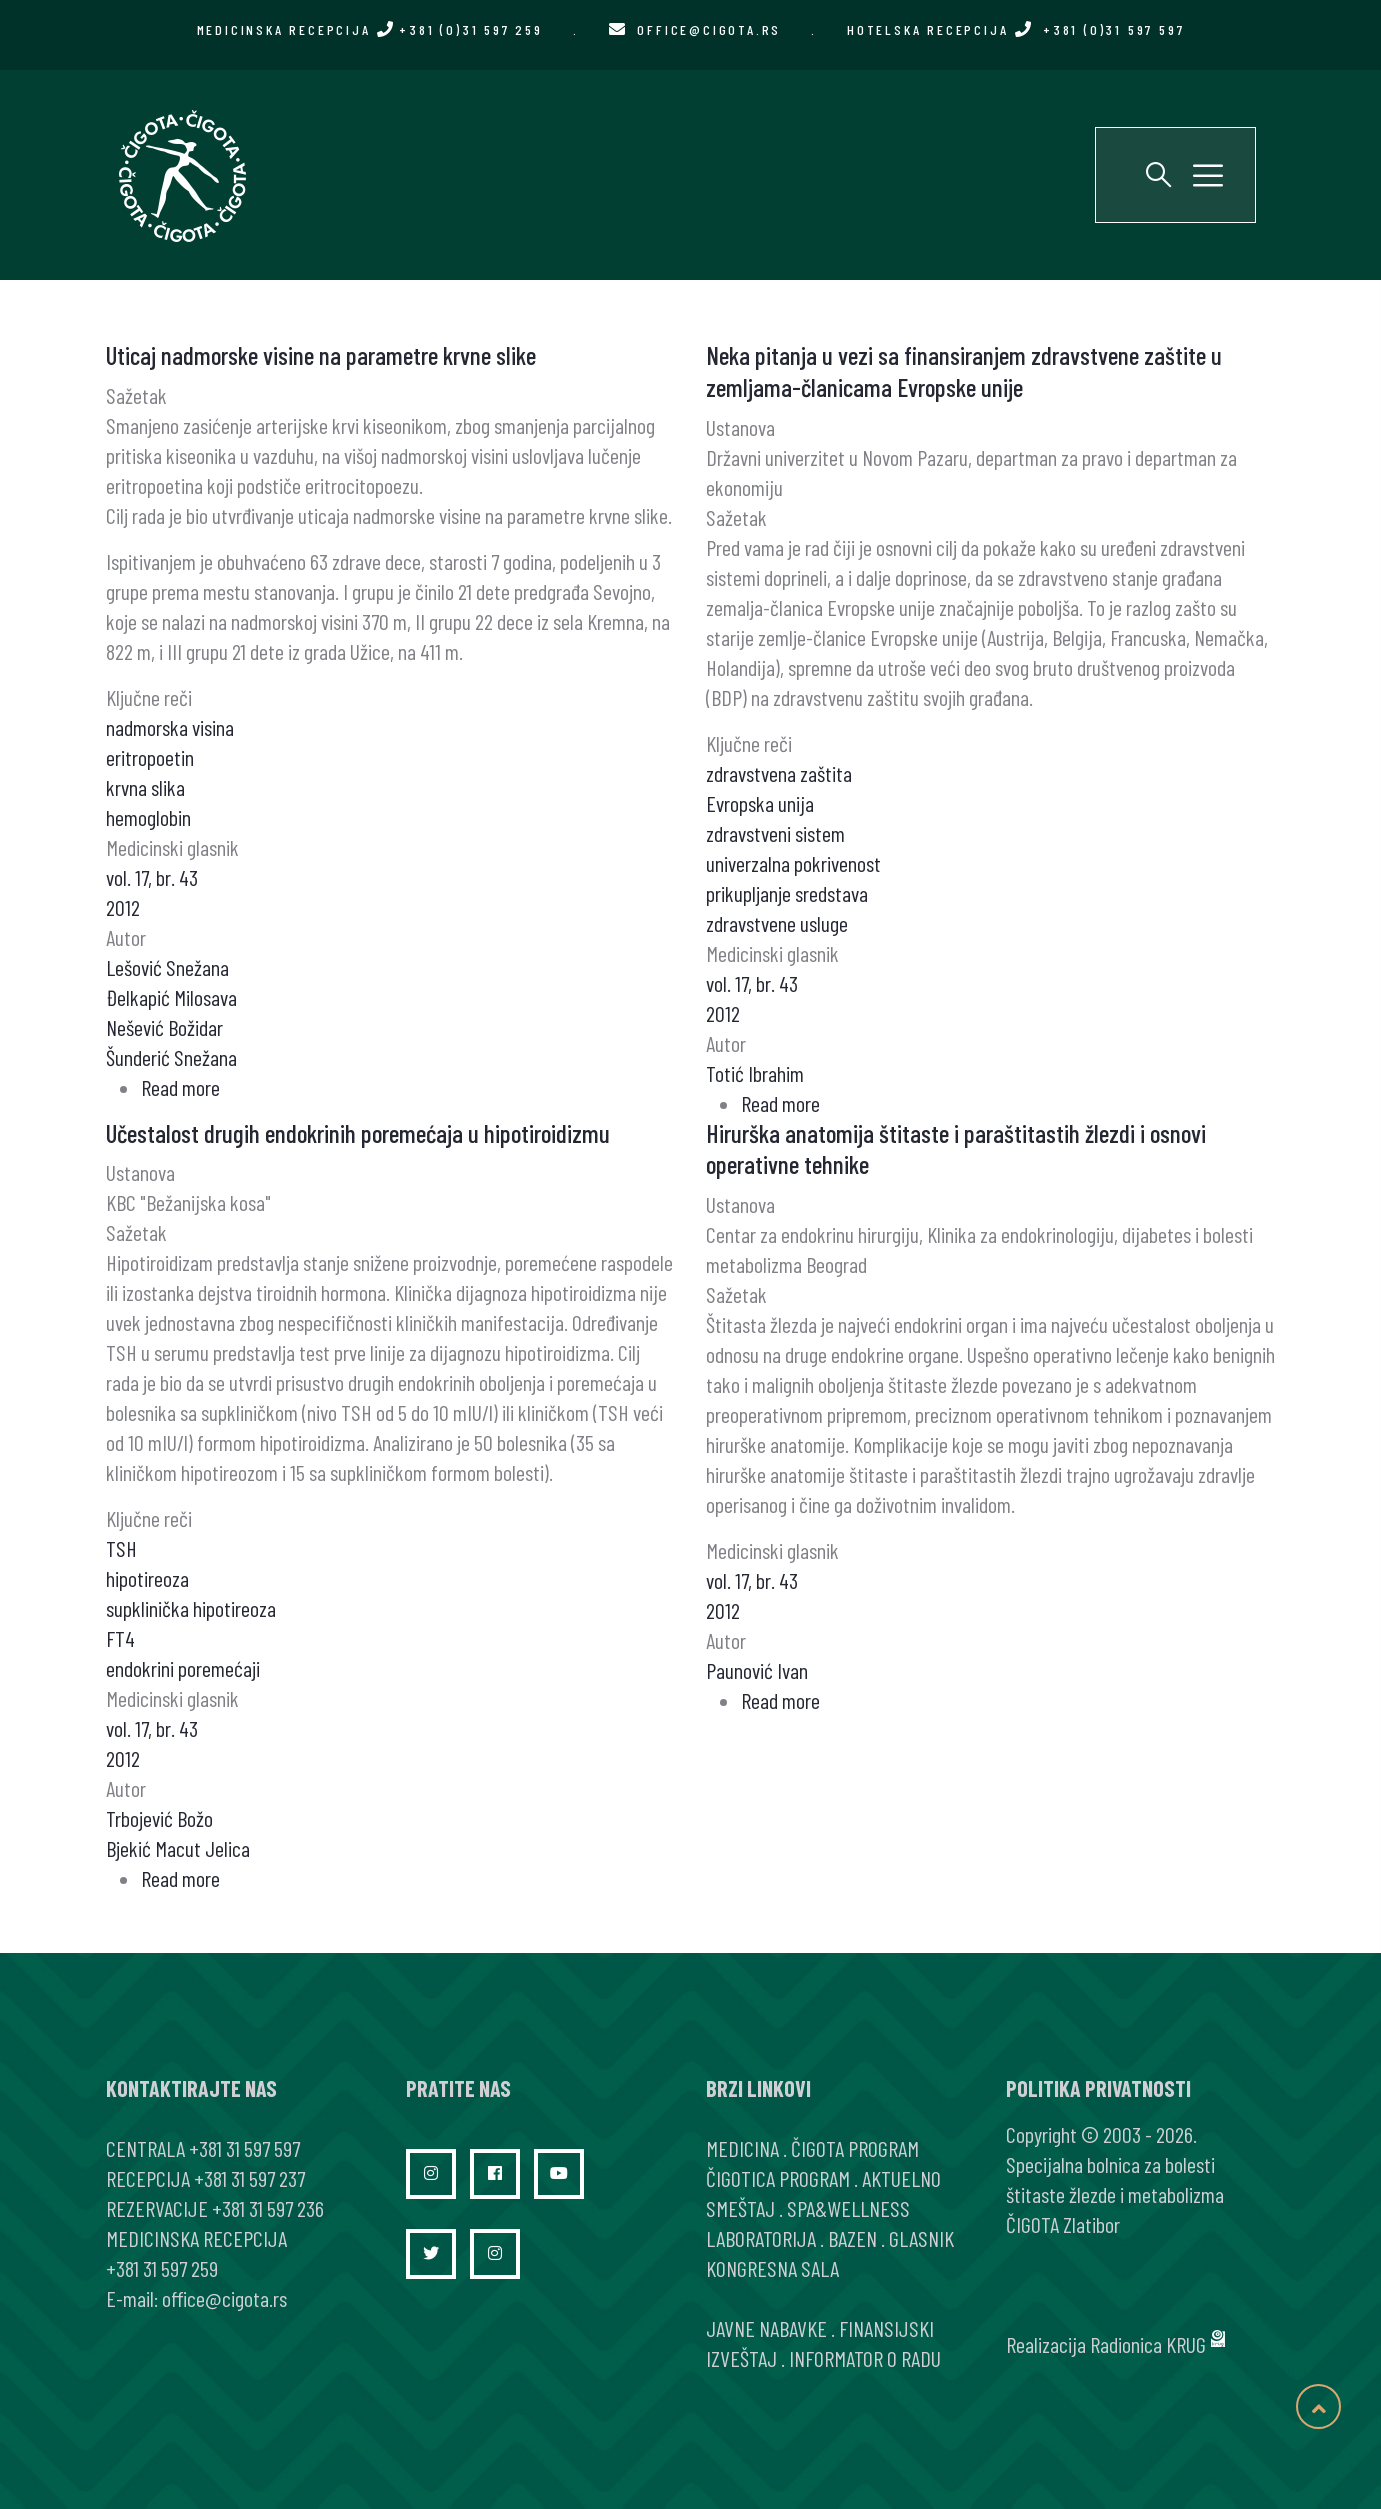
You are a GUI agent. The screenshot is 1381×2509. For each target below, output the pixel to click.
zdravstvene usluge (777, 923)
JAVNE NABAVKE (766, 2328)
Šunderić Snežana (171, 1057)
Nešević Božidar (164, 1027)
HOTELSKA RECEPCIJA (1015, 29)
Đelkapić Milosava (171, 997)
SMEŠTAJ (740, 2208)
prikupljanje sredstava (787, 893)
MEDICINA (742, 2148)
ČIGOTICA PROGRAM (778, 2178)
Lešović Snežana (167, 967)
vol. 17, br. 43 (152, 877)
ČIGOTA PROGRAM (855, 2148)
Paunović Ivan (757, 1670)
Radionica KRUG (1148, 2344)
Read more (180, 1087)
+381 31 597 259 (162, 2268)
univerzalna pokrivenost (793, 863)
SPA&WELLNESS (848, 2208)
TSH (121, 1548)
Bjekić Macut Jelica (178, 1848)
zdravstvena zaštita (779, 773)
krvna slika (145, 787)
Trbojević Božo (159, 1818)
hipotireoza (147, 1578)
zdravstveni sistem (775, 833)
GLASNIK (921, 2238)
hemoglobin (148, 817)
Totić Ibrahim (755, 1073)
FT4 (120, 1638)
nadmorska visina (170, 727)
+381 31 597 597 (244, 2148)
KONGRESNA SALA (772, 2268)
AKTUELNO (901, 2178)
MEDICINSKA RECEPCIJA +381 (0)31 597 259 (370, 29)
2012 (123, 907)
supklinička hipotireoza (191, 1608)
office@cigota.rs (709, 29)
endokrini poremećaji (183, 1668)
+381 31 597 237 (249, 2178)
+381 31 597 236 (268, 2208)
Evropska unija (760, 803)
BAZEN (852, 2238)
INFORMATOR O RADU (865, 2358)
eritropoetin (150, 757)
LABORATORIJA (761, 2238)
